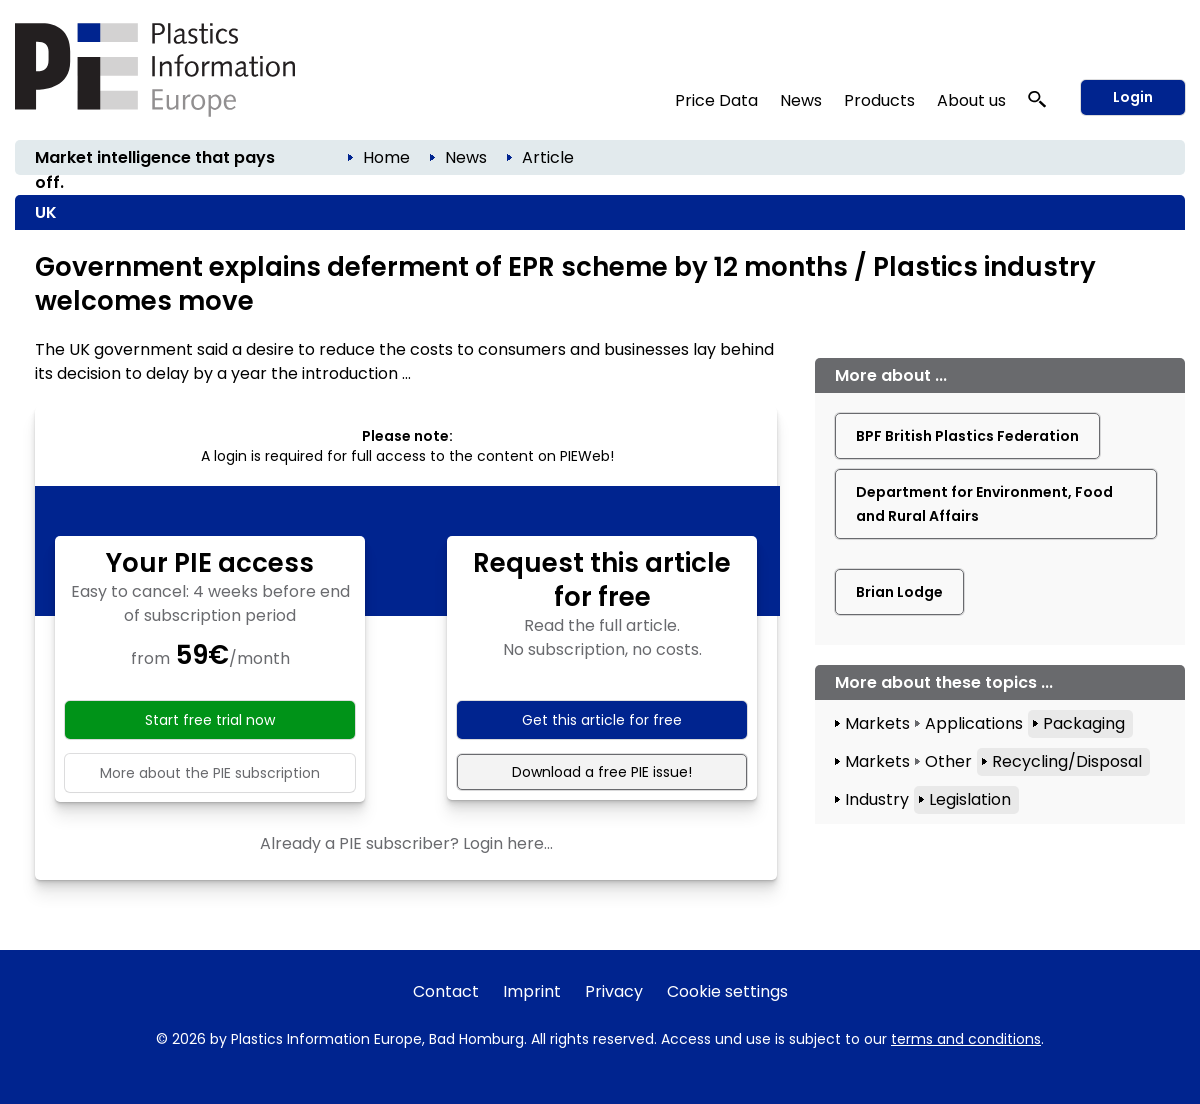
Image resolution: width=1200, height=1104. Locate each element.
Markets (877, 723)
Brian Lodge (899, 592)
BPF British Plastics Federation (967, 436)
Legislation (970, 799)
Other (948, 761)
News (801, 100)
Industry (877, 799)
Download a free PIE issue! (602, 772)
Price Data (716, 100)
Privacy (614, 991)
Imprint (532, 991)
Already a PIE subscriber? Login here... (406, 843)
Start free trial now (210, 720)
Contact (446, 991)
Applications (974, 723)
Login (1133, 97)
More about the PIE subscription (210, 773)
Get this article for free (602, 720)
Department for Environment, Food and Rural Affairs (984, 504)
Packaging (1084, 723)
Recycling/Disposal (1067, 761)
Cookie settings (727, 991)
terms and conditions (966, 1039)
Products (879, 100)
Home (386, 157)
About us (971, 100)
